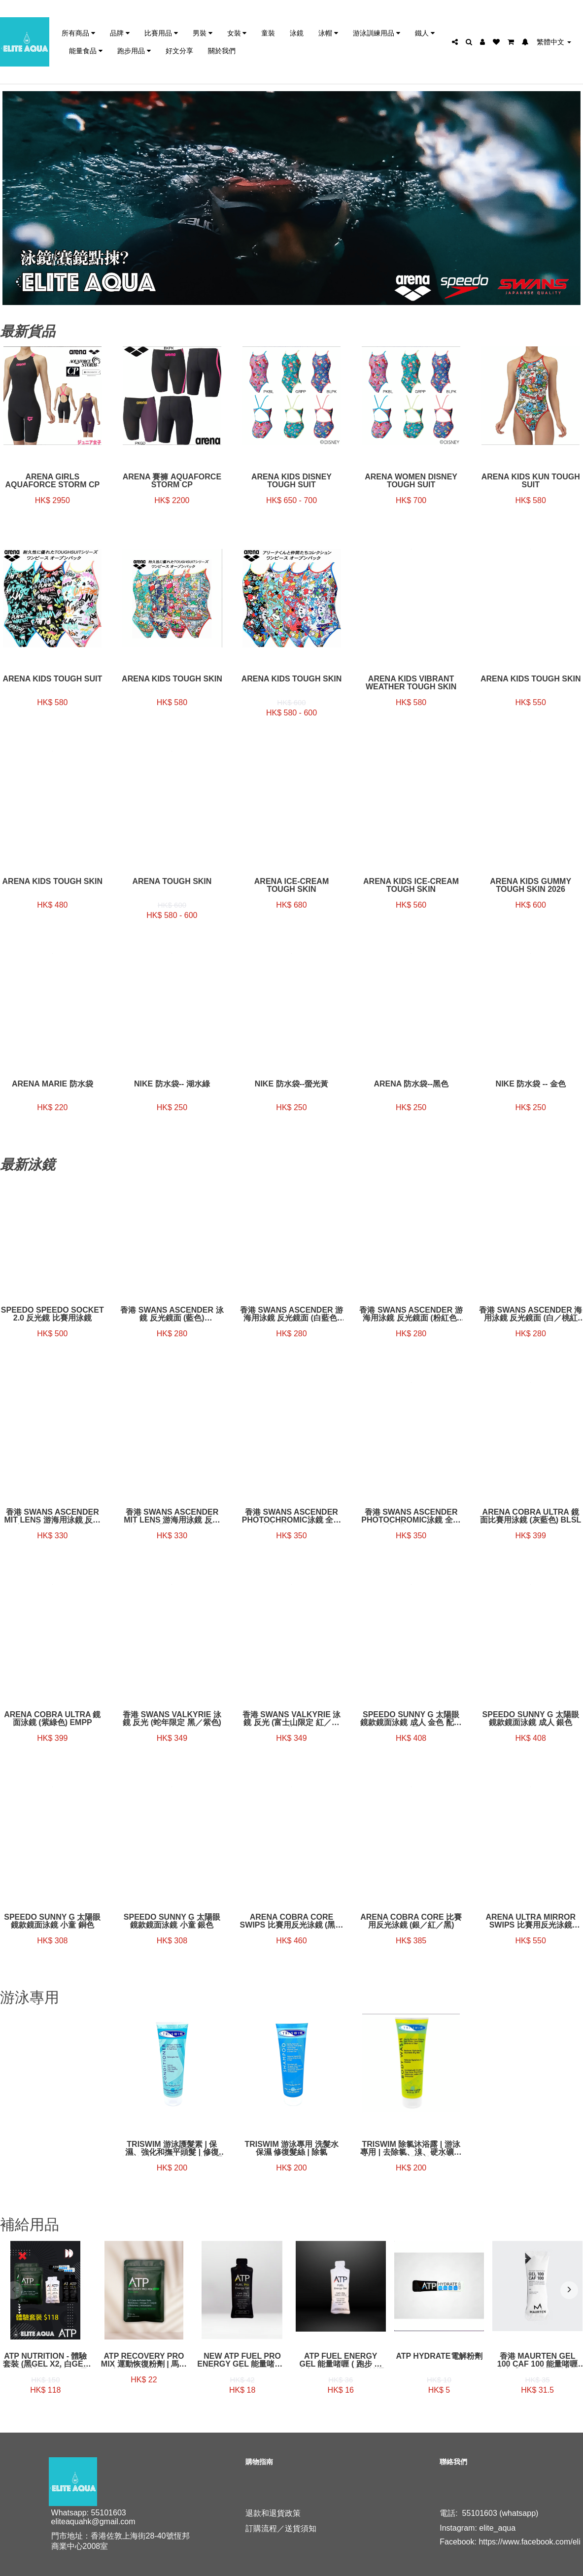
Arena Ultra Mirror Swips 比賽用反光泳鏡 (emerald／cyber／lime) (530, 1921)
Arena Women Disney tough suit (411, 481)
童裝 (268, 33)
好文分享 (179, 51)
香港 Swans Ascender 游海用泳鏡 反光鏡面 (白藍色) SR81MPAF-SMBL (291, 1314)
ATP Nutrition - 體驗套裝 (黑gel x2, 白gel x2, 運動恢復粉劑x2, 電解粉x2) (45, 2360)
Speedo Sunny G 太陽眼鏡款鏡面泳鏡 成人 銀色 (530, 1719)
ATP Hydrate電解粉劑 (439, 2356)
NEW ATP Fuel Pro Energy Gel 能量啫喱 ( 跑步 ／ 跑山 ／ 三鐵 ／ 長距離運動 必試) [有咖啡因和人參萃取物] (242, 2360)
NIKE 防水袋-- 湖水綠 (172, 1084)
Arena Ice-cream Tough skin (291, 885)
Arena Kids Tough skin (172, 679)
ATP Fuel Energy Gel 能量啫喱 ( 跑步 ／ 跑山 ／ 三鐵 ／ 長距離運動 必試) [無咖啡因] (340, 2360)
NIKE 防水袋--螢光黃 (291, 1084)
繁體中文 (554, 42)
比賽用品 (161, 33)
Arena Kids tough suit (52, 679)
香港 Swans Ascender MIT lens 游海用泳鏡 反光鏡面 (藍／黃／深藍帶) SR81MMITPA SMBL (52, 1516)
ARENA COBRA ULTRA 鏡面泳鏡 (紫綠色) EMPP (52, 1719)
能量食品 (86, 51)
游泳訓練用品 (376, 33)
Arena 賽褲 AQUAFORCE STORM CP (172, 481)
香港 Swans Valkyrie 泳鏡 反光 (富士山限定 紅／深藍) (291, 1719)
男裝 (202, 33)
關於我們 (222, 51)
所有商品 (78, 33)
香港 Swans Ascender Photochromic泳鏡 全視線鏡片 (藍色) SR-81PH (410, 1516)
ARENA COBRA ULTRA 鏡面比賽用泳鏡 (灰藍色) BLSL (530, 1516)
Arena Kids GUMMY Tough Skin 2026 (530, 885)
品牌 (120, 33)
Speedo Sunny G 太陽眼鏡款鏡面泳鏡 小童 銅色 (52, 1921)
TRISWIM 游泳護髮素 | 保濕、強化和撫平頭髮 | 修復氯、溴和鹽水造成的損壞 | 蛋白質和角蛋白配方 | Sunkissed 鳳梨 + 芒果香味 (171, 2148)
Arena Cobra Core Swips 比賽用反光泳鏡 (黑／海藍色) (291, 1921)
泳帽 (328, 33)
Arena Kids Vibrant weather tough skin (411, 683)
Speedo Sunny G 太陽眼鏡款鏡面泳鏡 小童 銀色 (172, 1921)
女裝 (237, 33)
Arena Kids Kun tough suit (530, 481)
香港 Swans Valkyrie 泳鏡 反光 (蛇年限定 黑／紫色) (172, 1719)
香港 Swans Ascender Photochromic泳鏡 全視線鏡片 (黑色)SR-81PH (291, 1516)
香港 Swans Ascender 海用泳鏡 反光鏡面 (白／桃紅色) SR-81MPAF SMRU (530, 1314)
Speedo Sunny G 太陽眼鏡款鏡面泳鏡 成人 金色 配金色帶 (410, 1719)
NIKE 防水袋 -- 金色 (531, 1084)
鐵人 (425, 33)
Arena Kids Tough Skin (530, 679)
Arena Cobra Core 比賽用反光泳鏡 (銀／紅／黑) (411, 1921)
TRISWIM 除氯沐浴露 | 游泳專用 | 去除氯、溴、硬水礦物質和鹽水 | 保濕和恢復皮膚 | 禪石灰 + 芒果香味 (410, 2148)
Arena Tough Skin (171, 881)
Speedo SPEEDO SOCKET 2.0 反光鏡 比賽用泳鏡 (52, 1314)
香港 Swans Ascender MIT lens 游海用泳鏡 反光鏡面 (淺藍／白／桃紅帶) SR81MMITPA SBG (172, 1516)
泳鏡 (297, 33)
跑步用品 (134, 51)
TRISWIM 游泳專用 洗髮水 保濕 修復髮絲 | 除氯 (291, 2148)
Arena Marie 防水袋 (52, 1084)
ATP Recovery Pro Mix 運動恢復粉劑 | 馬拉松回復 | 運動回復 (144, 2360)
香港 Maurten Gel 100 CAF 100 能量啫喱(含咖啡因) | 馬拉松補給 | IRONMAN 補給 (537, 2360)
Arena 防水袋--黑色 (411, 1084)
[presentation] (14, 2290)
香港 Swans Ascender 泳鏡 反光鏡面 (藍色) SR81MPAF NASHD (171, 1314)
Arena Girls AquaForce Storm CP (52, 481)
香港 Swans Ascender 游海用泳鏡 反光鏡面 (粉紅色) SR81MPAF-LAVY (410, 1314)
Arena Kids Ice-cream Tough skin (411, 885)
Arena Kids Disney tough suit (291, 481)
